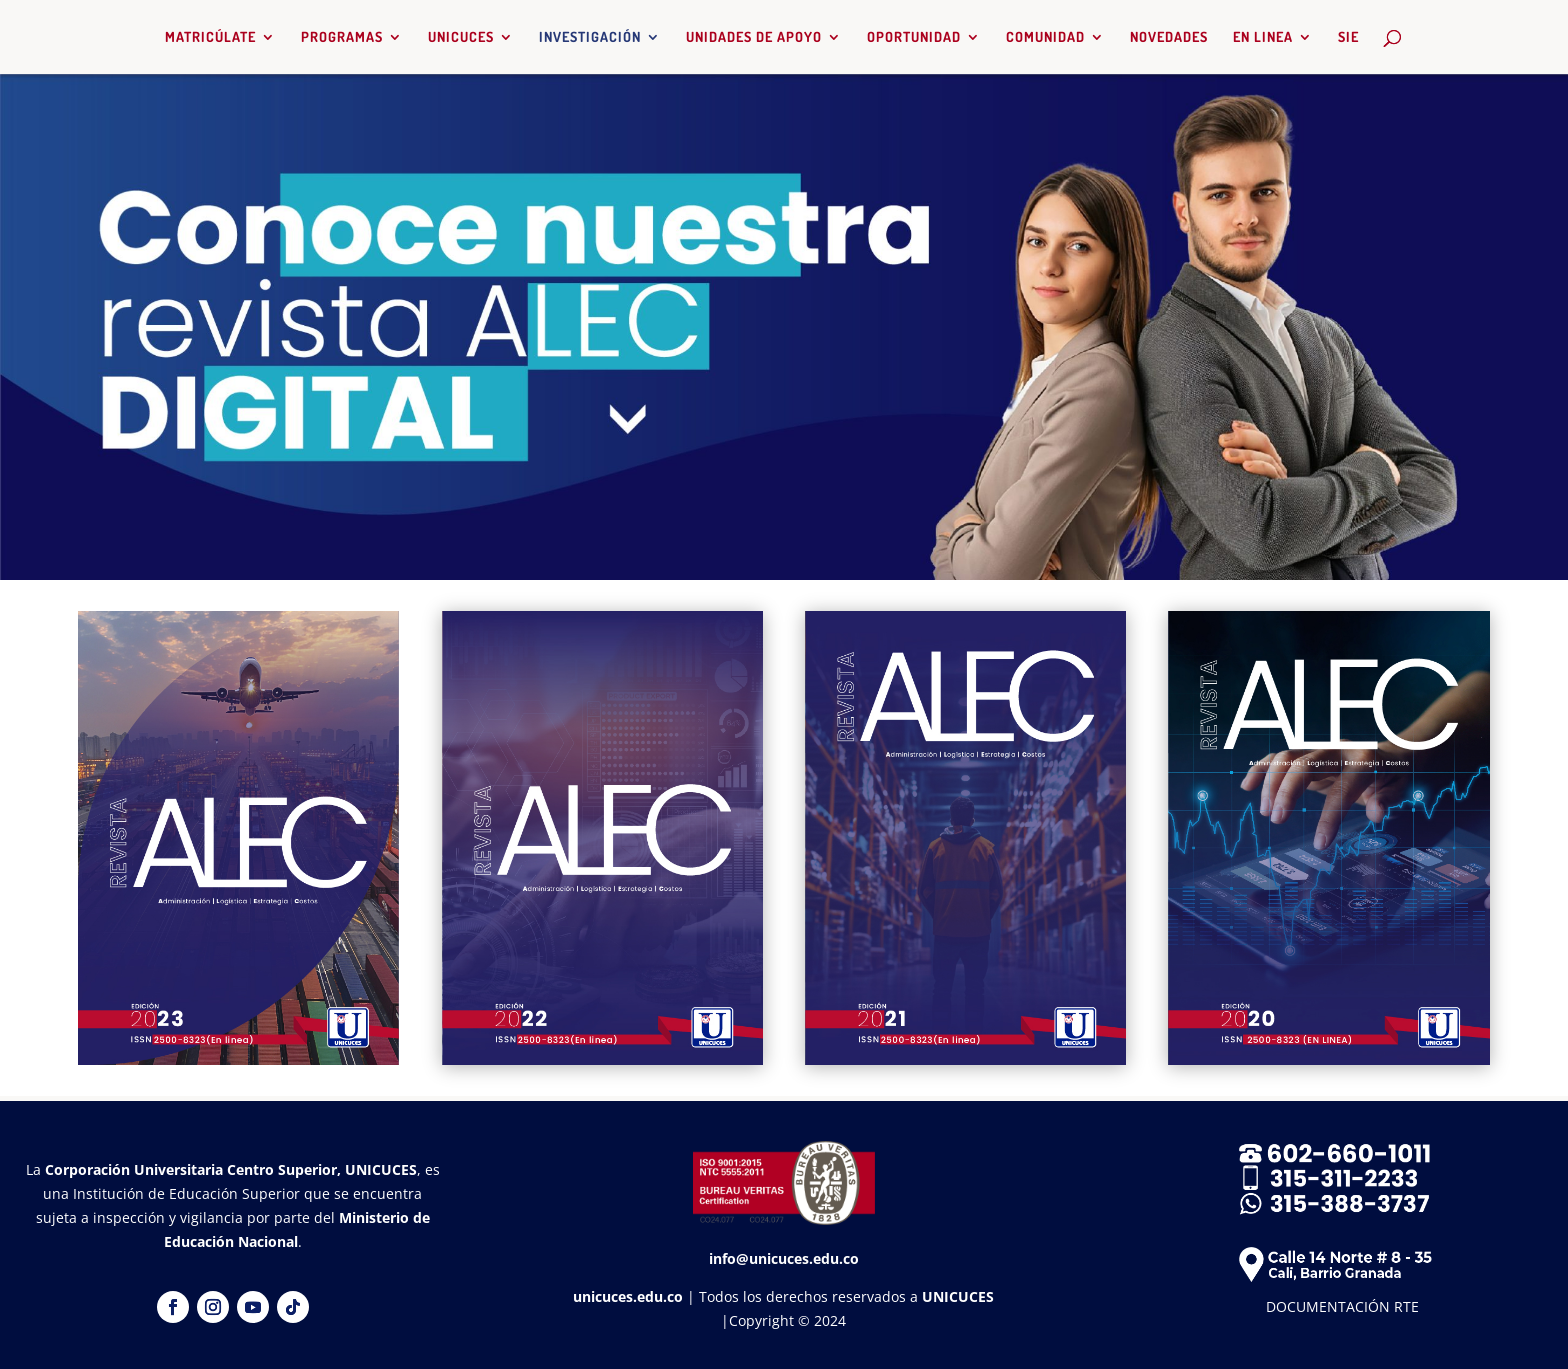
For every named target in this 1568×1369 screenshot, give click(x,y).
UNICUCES (461, 37)
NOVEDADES (1169, 37)
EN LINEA (1263, 37)
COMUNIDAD (1045, 37)
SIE (1348, 37)
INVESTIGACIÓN (590, 37)
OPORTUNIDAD (914, 37)
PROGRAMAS (342, 37)
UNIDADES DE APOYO (754, 37)
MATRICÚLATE (210, 37)
